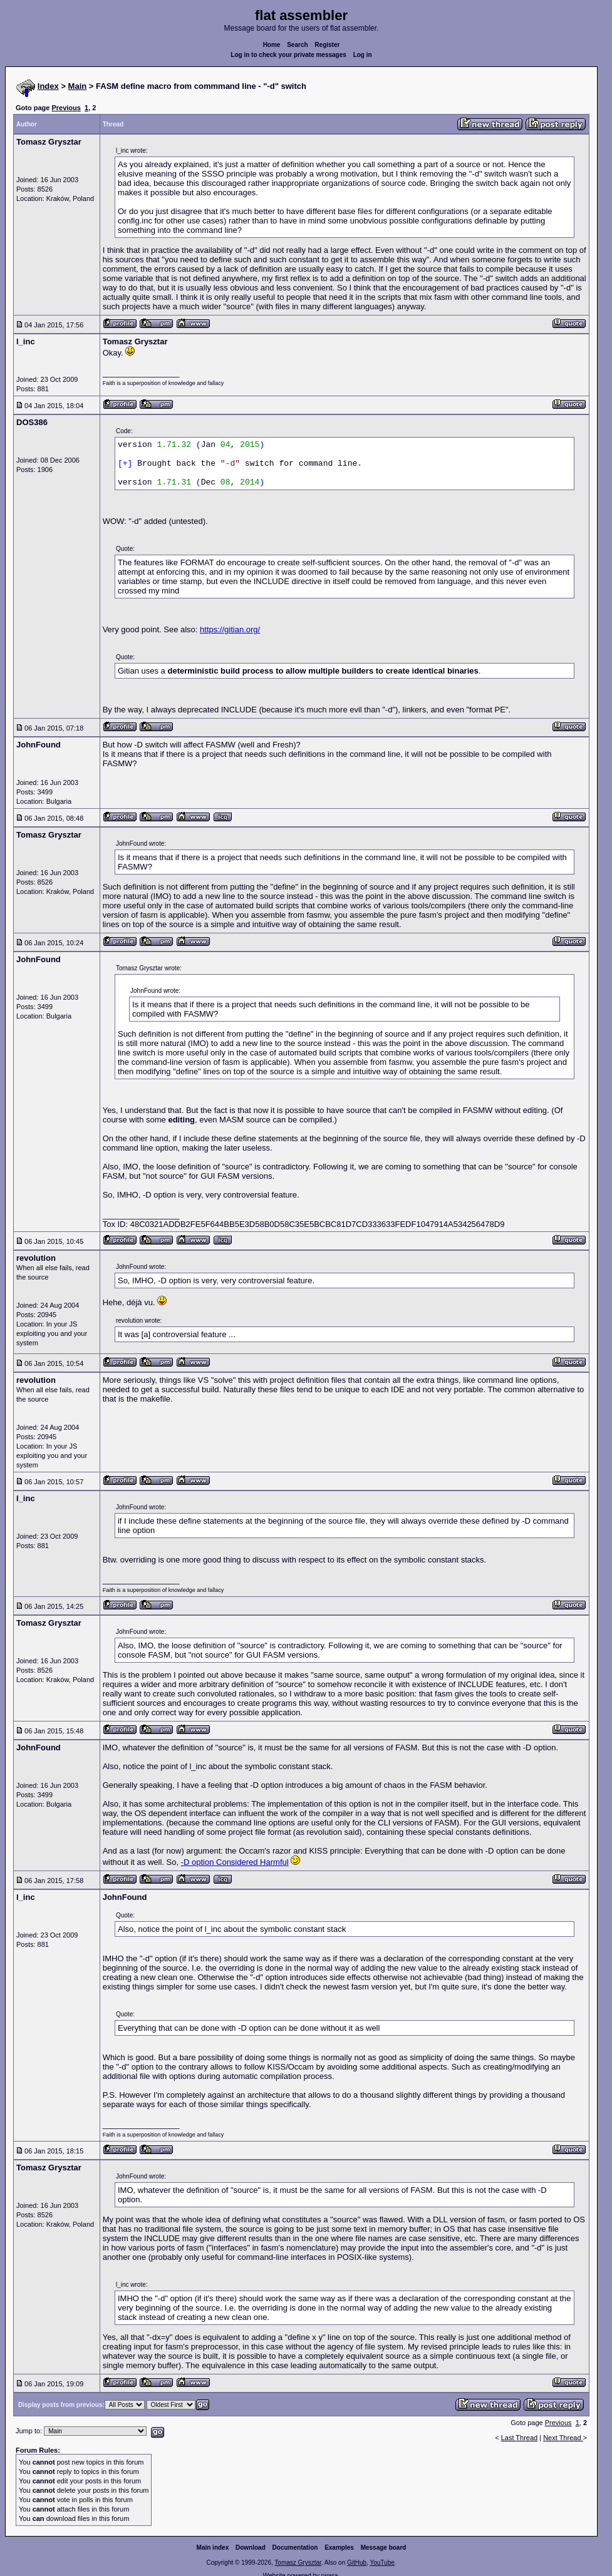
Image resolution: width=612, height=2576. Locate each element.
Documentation (295, 2547)
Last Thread (519, 2437)
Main (77, 86)
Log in (362, 54)
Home (272, 44)
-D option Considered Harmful (235, 1862)
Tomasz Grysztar (297, 2562)
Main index (213, 2547)
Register (327, 44)
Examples (339, 2547)
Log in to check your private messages (288, 54)
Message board (384, 2547)
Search (297, 44)
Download (251, 2547)
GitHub (356, 2562)
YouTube (382, 2562)
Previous (65, 107)
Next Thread (563, 2437)
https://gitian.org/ (230, 629)
